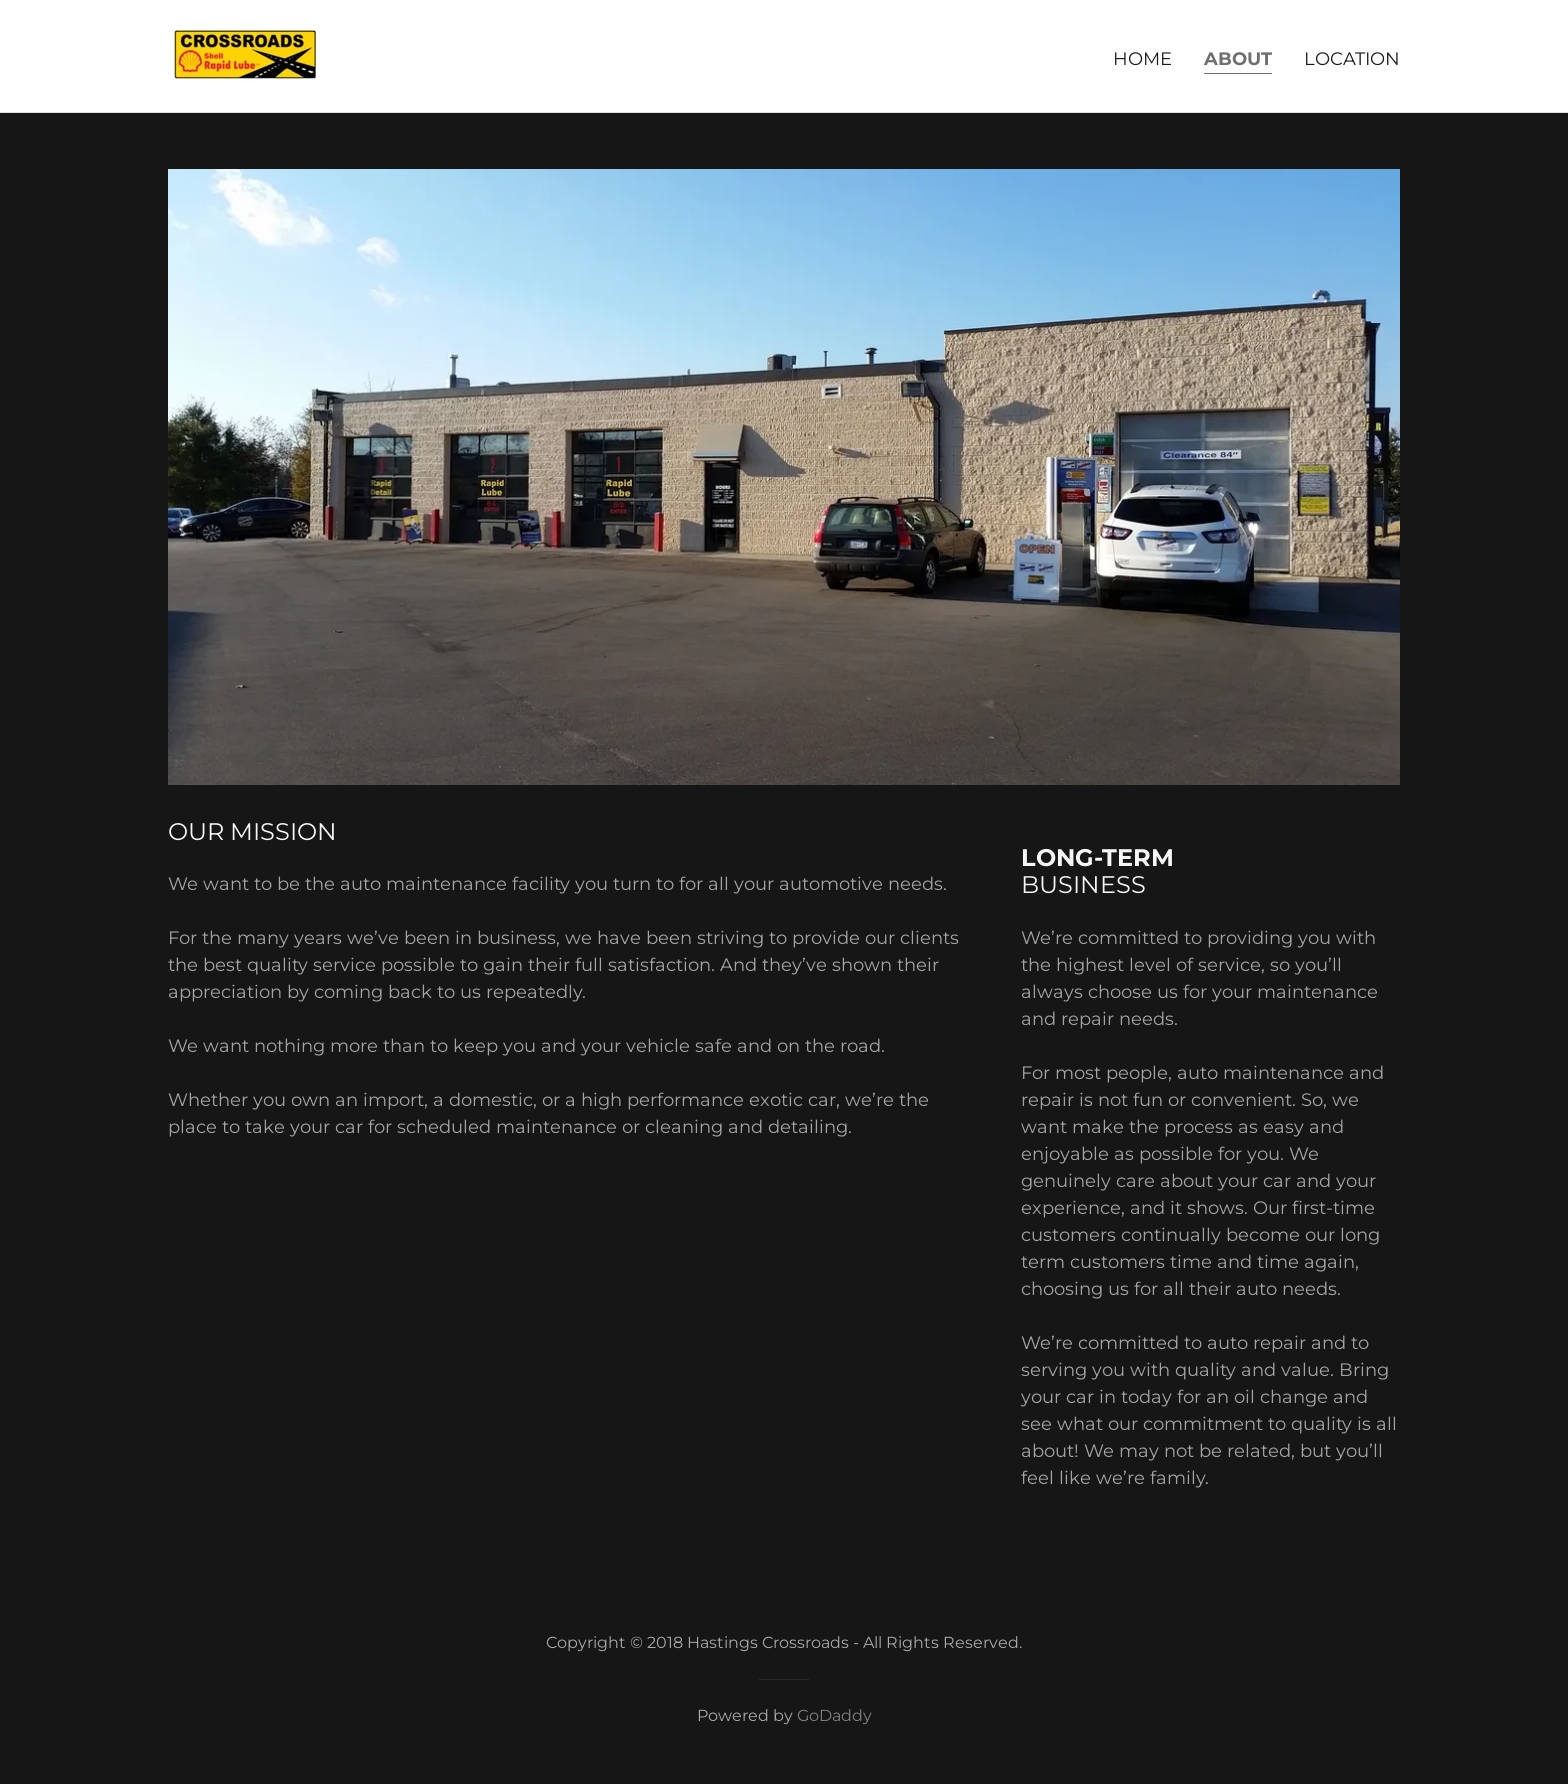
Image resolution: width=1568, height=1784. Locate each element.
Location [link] (1352, 59)
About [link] (1238, 59)
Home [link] (1142, 59)
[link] (245, 55)
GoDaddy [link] (834, 1715)
